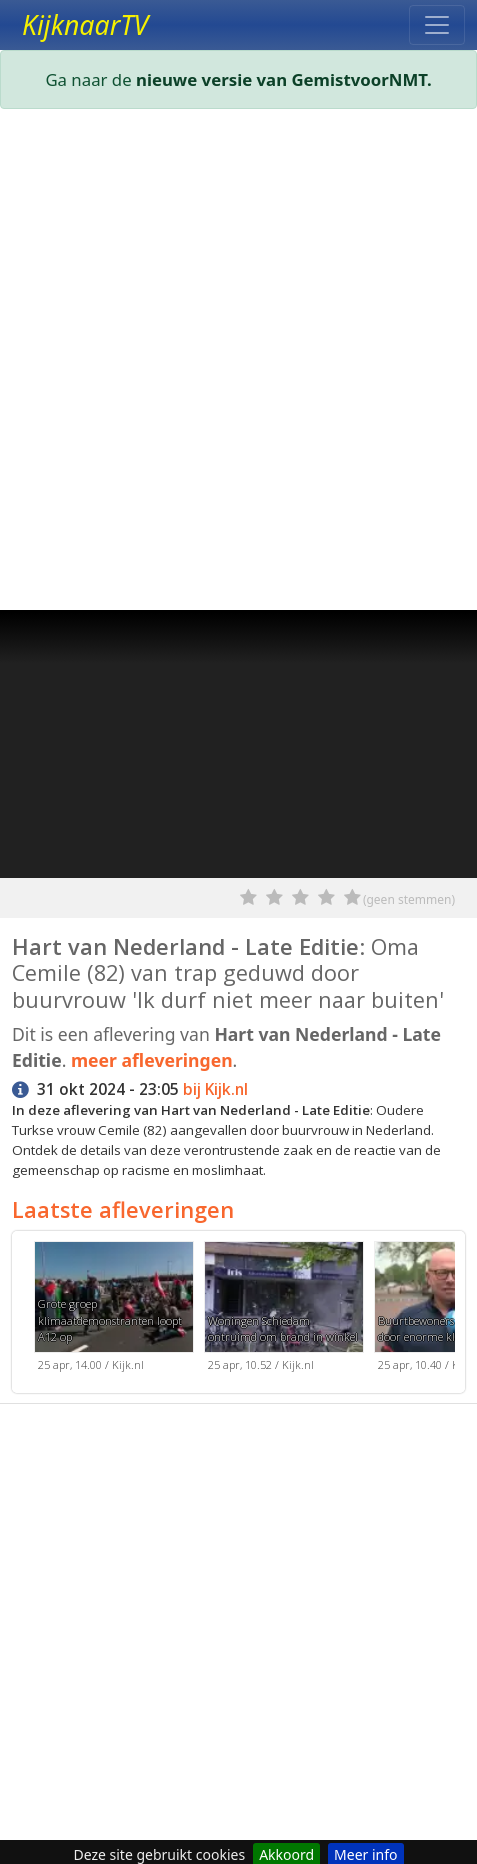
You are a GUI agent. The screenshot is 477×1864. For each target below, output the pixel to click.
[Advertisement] (238, 363)
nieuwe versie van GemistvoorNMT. (284, 79)
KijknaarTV (85, 25)
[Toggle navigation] (437, 25)
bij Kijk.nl (215, 1089)
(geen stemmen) (409, 899)
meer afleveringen (152, 1060)
